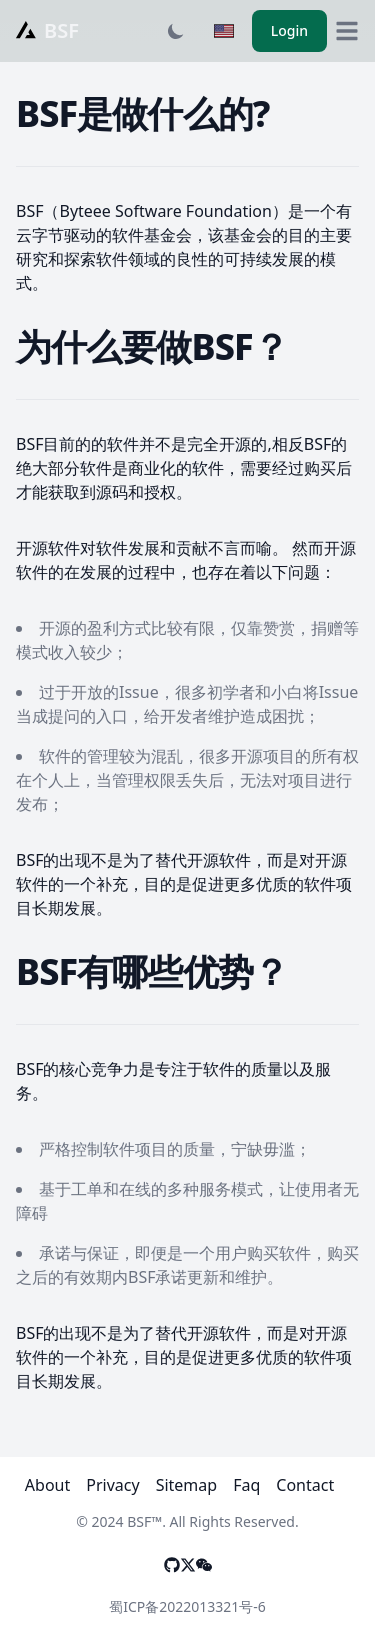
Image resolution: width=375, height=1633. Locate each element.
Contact (305, 1485)
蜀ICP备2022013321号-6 (187, 1606)
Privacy (112, 1485)
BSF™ (144, 1521)
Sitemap (187, 1485)
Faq (246, 1485)
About (47, 1485)
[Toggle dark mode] (176, 31)
